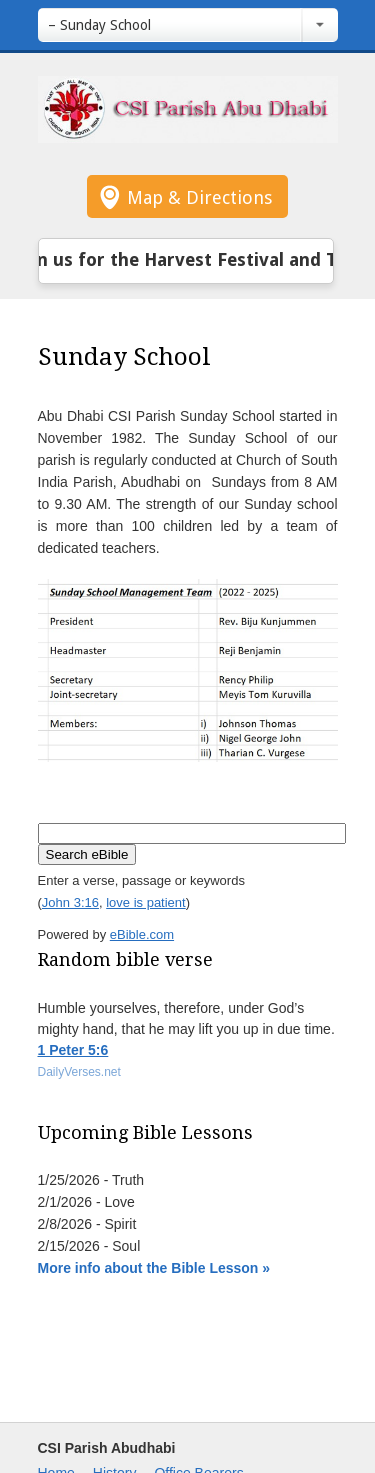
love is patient (146, 902)
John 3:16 (70, 902)
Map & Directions (199, 197)
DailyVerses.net (79, 1072)
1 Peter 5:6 (73, 1050)
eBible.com (142, 934)
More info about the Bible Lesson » (154, 1268)
